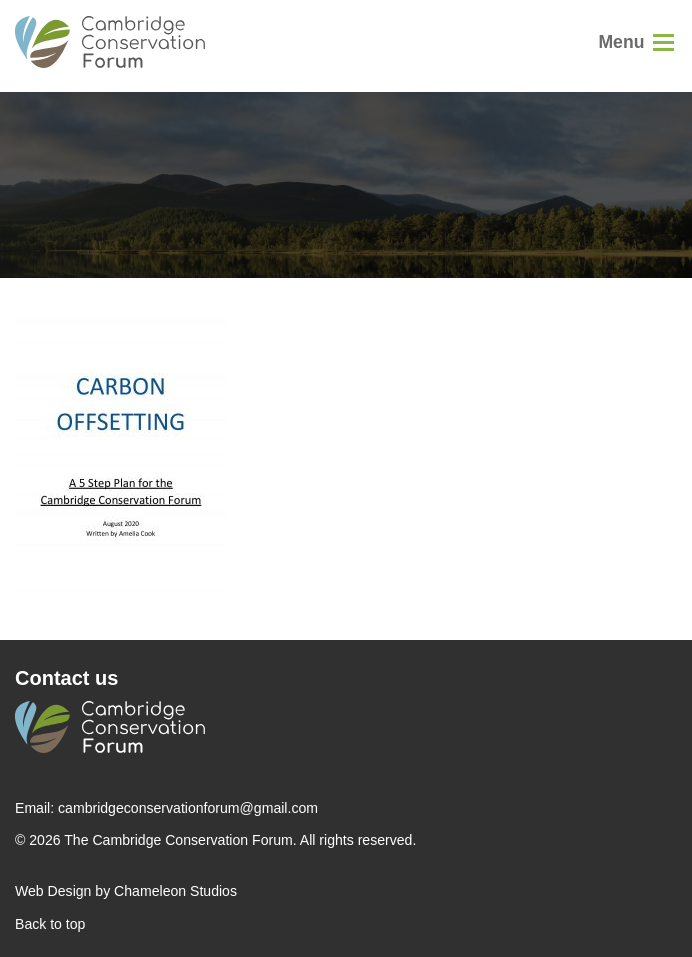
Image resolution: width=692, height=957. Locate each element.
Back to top (50, 924)
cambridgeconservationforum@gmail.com (188, 808)
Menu (621, 42)
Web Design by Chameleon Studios (126, 891)
